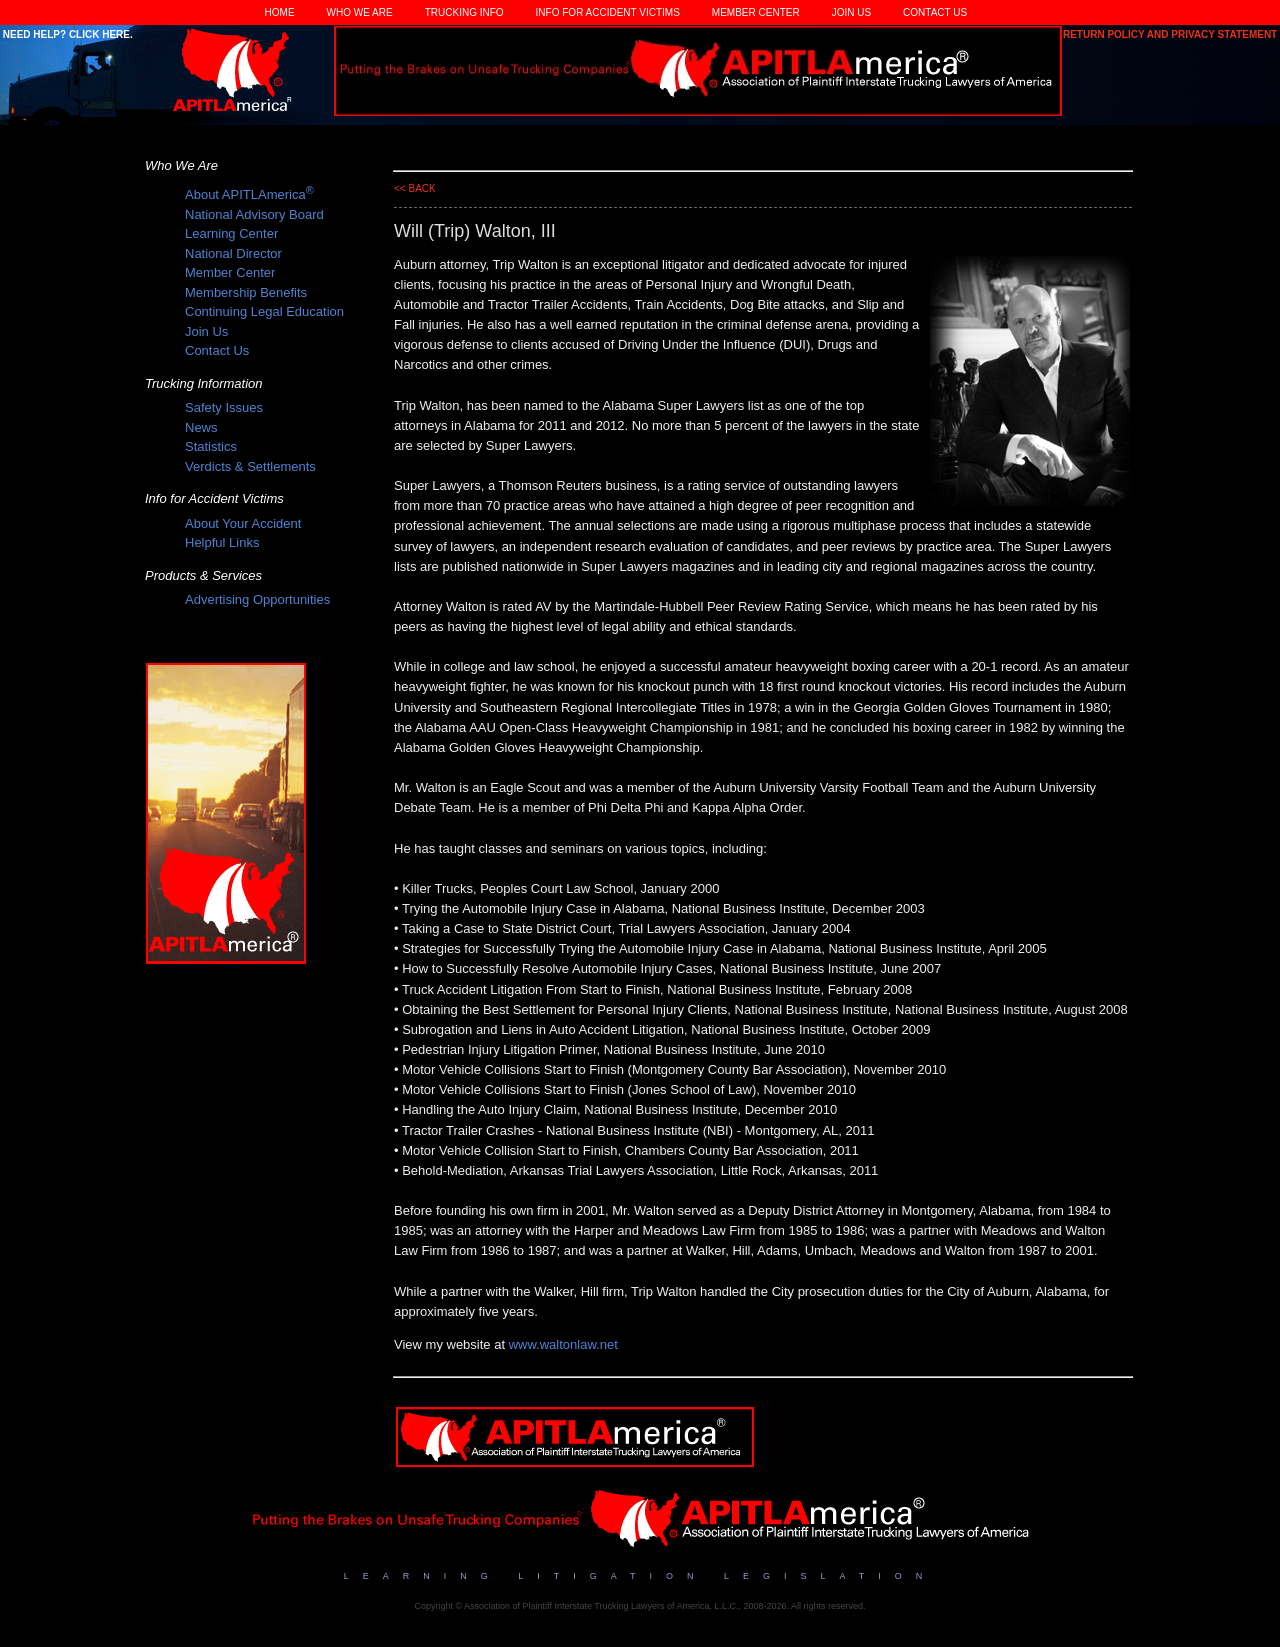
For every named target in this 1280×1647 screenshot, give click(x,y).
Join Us (851, 12)
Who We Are (360, 12)
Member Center (756, 12)
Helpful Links (222, 542)
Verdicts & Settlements (250, 466)
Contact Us (935, 12)
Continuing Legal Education (264, 311)
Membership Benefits (246, 292)
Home (280, 12)
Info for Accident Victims (608, 12)
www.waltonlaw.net (563, 1344)
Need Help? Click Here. (66, 34)
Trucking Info (464, 12)
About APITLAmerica (249, 194)
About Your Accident (243, 523)
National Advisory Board (254, 214)
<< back (415, 188)
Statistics (211, 446)
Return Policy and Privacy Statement (1171, 34)
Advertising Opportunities (257, 599)
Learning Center (231, 233)
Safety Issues (224, 407)
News (201, 427)
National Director (233, 253)
